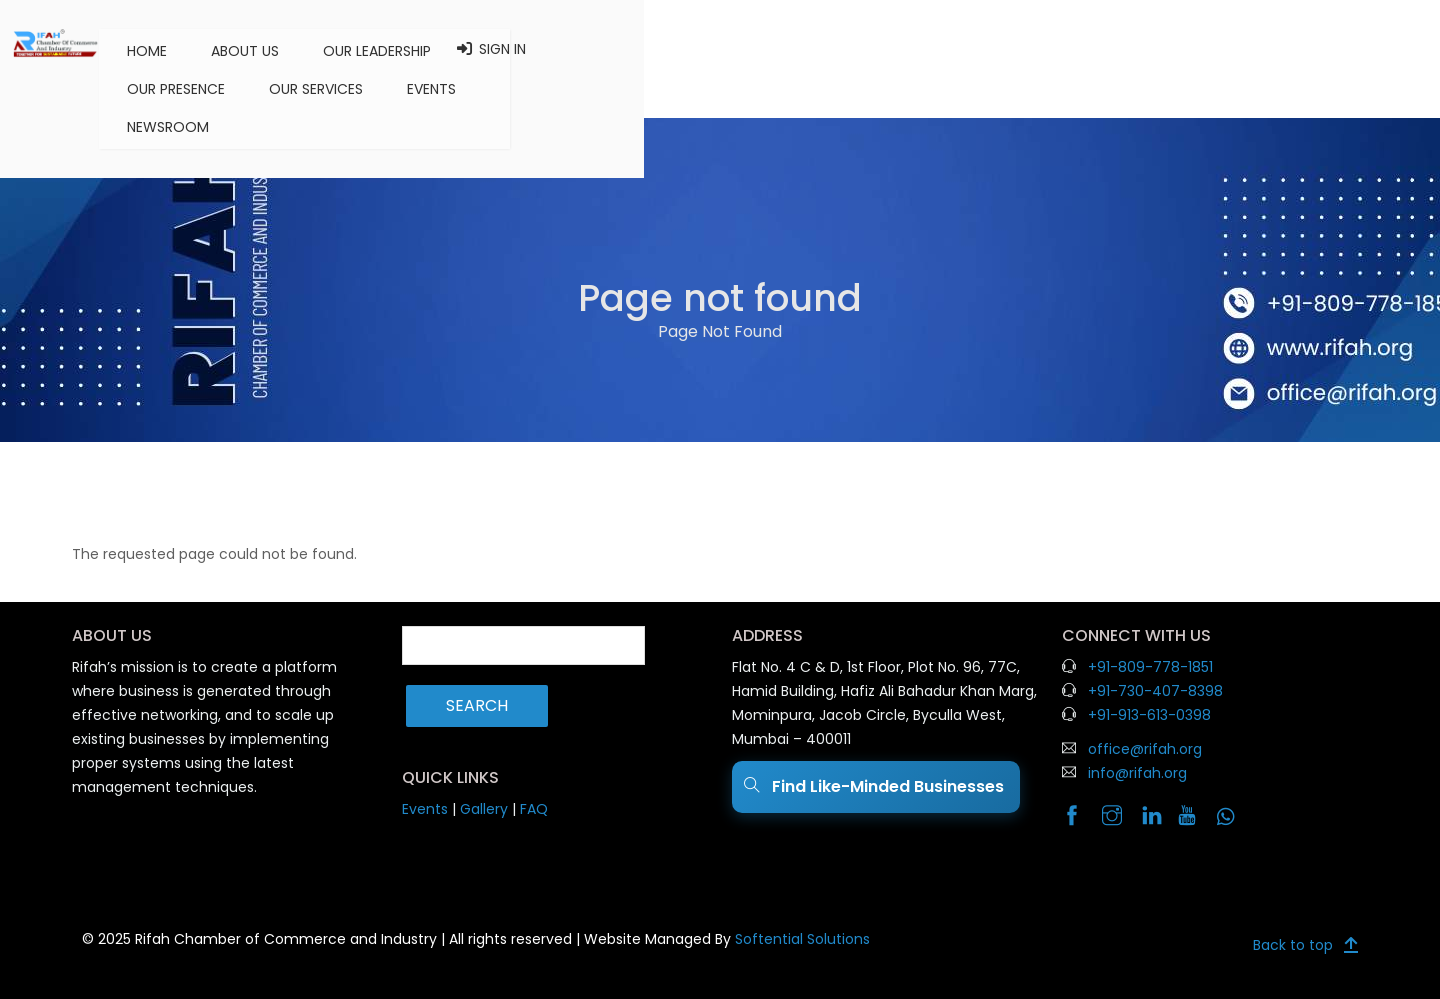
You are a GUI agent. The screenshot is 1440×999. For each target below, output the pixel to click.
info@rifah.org (1137, 773)
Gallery (484, 809)
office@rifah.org (1145, 749)
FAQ (534, 809)
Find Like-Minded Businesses (876, 787)
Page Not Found (720, 331)
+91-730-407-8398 (1155, 691)
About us (466, 48)
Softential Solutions (802, 939)
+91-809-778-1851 (1150, 667)
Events (1000, 48)
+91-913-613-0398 (1149, 715)
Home (368, 48)
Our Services (885, 48)
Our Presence (745, 48)
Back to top (1293, 939)
